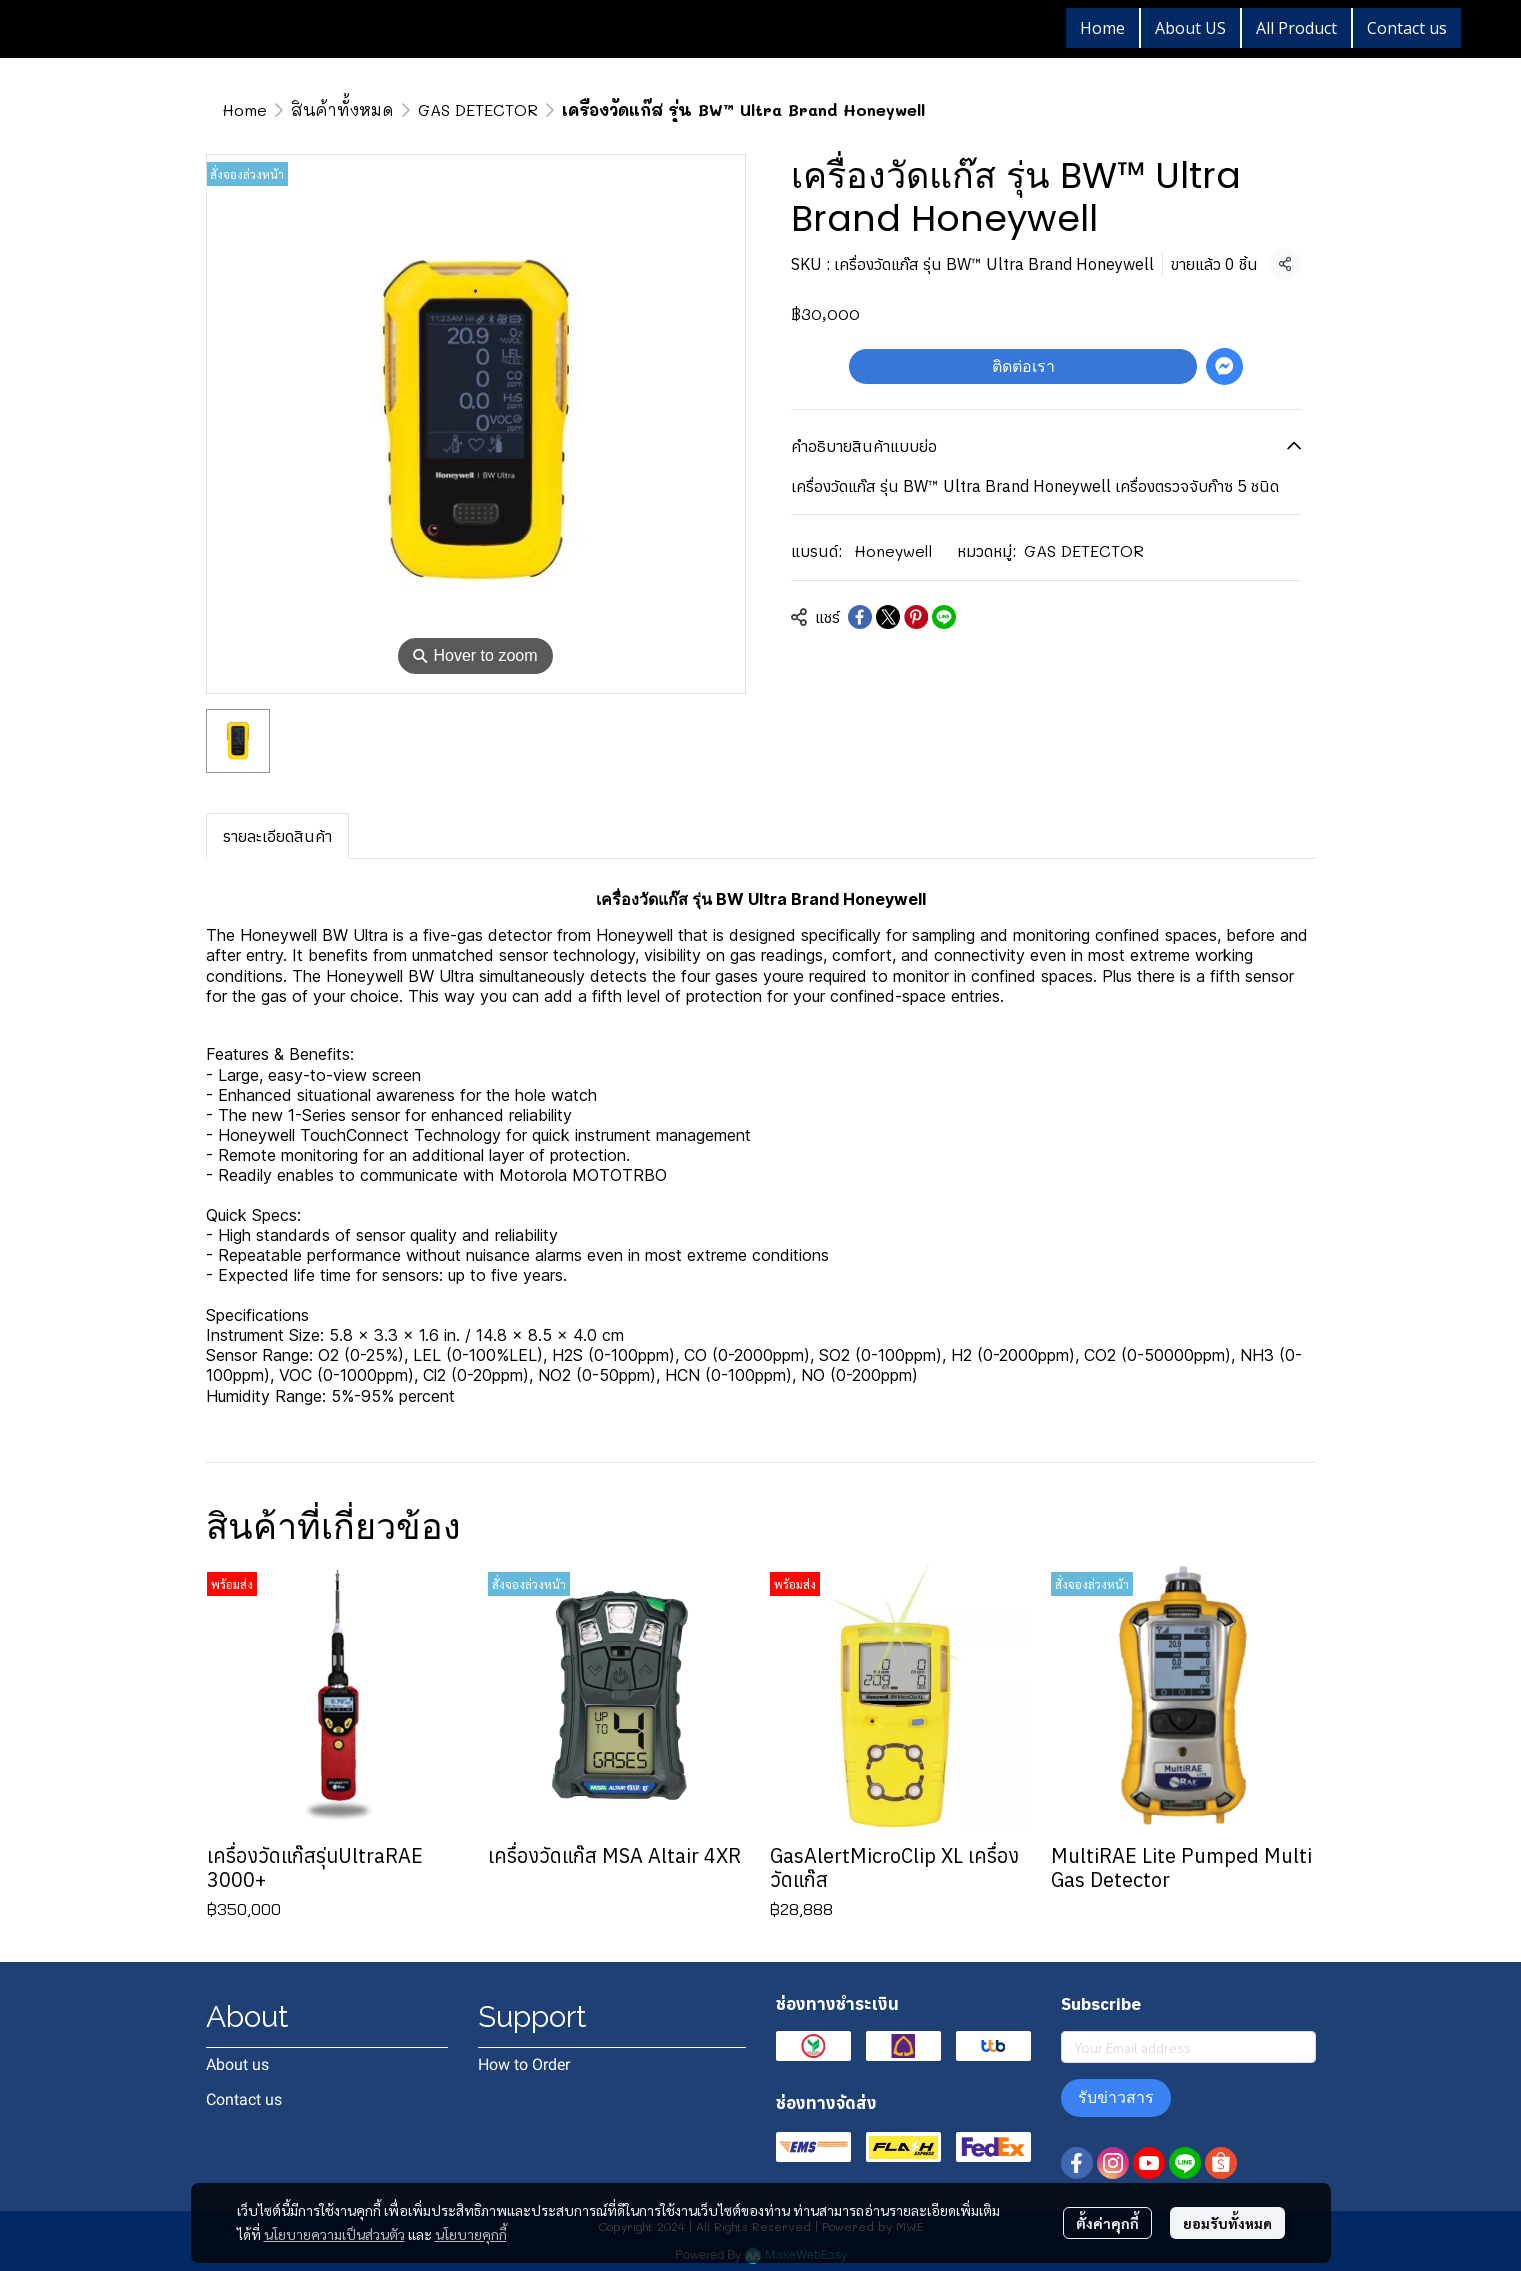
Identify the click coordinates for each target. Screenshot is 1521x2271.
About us (237, 2064)
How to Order (524, 2064)
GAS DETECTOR (478, 109)
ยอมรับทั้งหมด (1227, 2223)
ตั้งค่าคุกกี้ (1107, 2223)
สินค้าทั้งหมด (342, 109)
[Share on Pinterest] (916, 617)
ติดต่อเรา (1023, 366)
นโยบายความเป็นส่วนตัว (334, 2234)
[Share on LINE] (944, 617)
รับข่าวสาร (1116, 2097)
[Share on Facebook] (860, 617)
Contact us (244, 2099)
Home (244, 109)
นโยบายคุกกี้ (471, 2234)
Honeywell (893, 550)
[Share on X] (888, 617)
